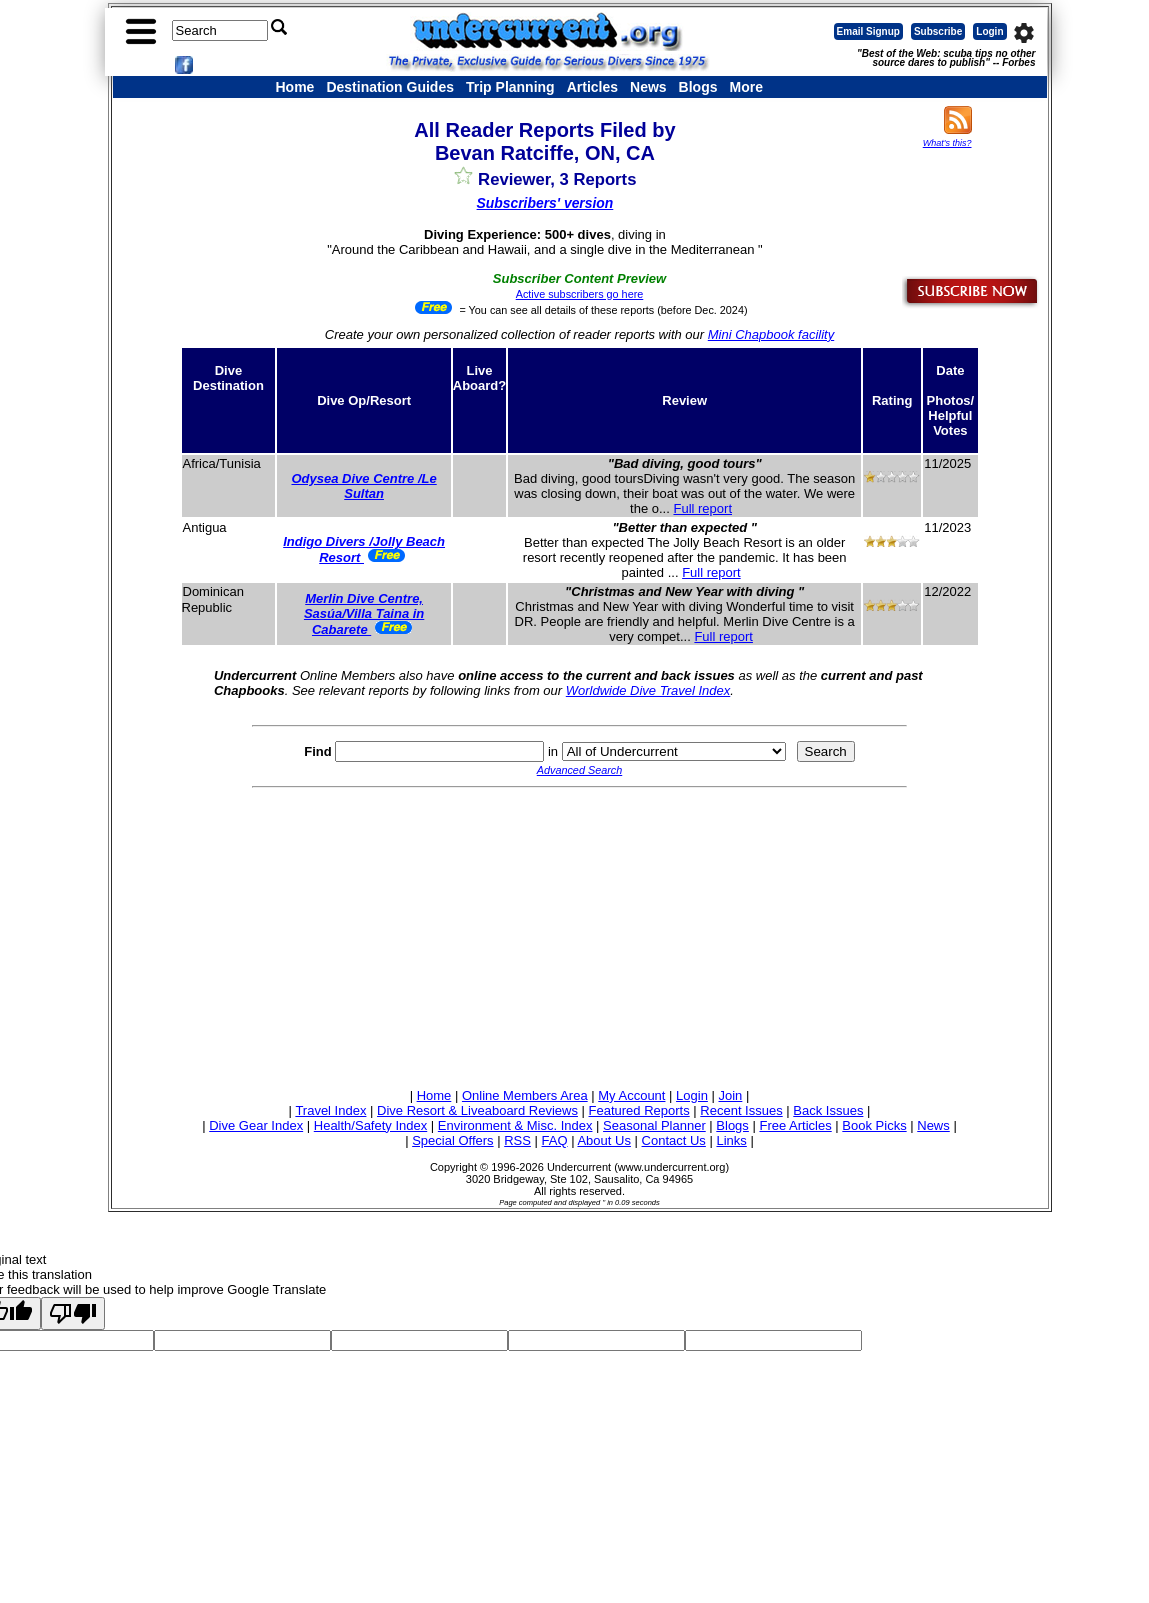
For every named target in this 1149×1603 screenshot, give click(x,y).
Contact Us (674, 1140)
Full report (702, 508)
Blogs (698, 87)
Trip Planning (510, 87)
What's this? (947, 143)
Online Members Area (525, 1095)
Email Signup (868, 31)
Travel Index (330, 1110)
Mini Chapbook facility (771, 334)
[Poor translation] (73, 1313)
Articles (592, 87)
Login (989, 31)
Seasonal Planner (654, 1125)
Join (731, 1095)
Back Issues (828, 1110)
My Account (631, 1095)
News (648, 87)
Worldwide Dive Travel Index (648, 690)
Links (731, 1140)
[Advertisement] (580, 935)
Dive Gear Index (256, 1125)
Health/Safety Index (370, 1125)
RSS (517, 1140)
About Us (603, 1140)
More (745, 87)
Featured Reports (639, 1110)
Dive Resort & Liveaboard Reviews (477, 1110)
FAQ (555, 1140)
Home (295, 87)
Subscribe (938, 31)
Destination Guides (390, 87)
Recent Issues (741, 1110)
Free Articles (795, 1125)
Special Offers (452, 1140)
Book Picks (874, 1125)
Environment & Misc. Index (515, 1125)
